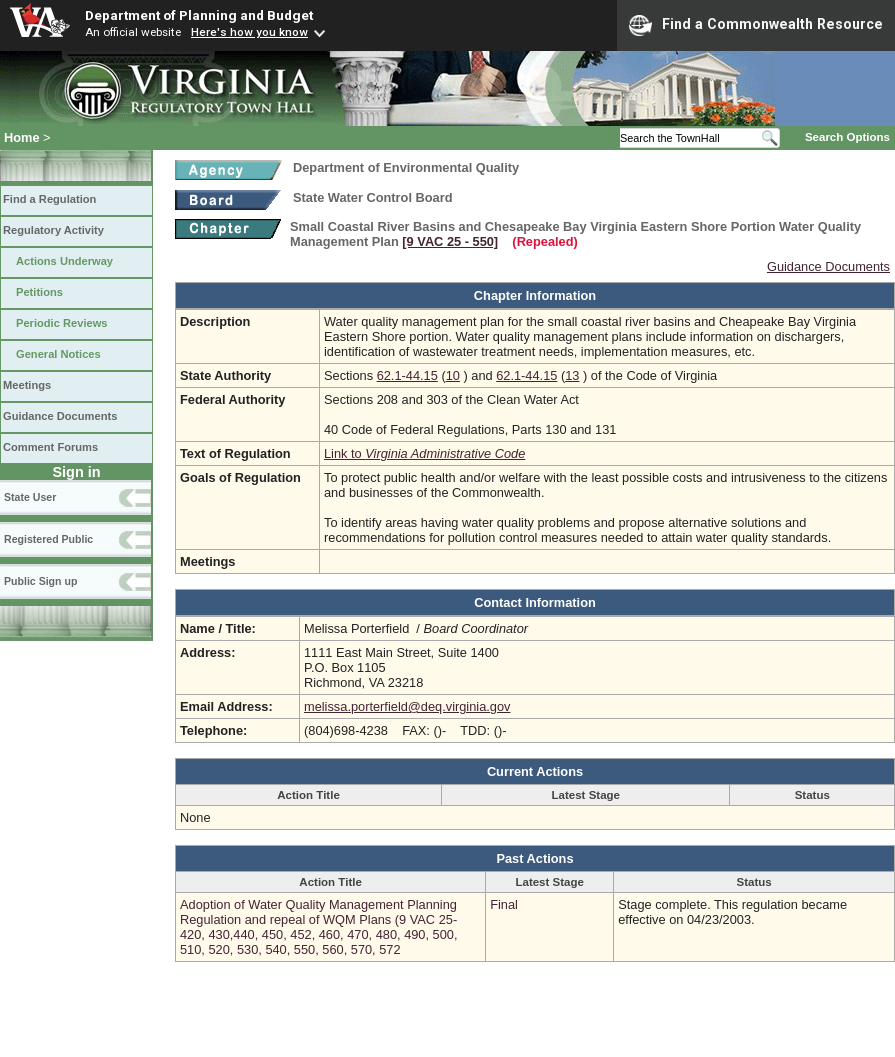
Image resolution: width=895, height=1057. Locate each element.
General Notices (58, 354)
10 (453, 375)
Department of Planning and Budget (199, 15)
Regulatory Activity (53, 230)
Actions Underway (64, 261)
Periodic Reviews (62, 323)
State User (30, 497)
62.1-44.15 (407, 375)
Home (22, 137)
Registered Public (48, 539)
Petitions (39, 292)
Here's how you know (249, 32)
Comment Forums (50, 447)
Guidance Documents (60, 416)
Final (504, 904)
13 (572, 375)
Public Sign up (40, 581)
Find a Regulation (49, 199)
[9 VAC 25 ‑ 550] (450, 241)
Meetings (27, 385)
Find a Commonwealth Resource (756, 25)
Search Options (847, 137)
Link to (424, 453)
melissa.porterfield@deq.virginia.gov (407, 706)
